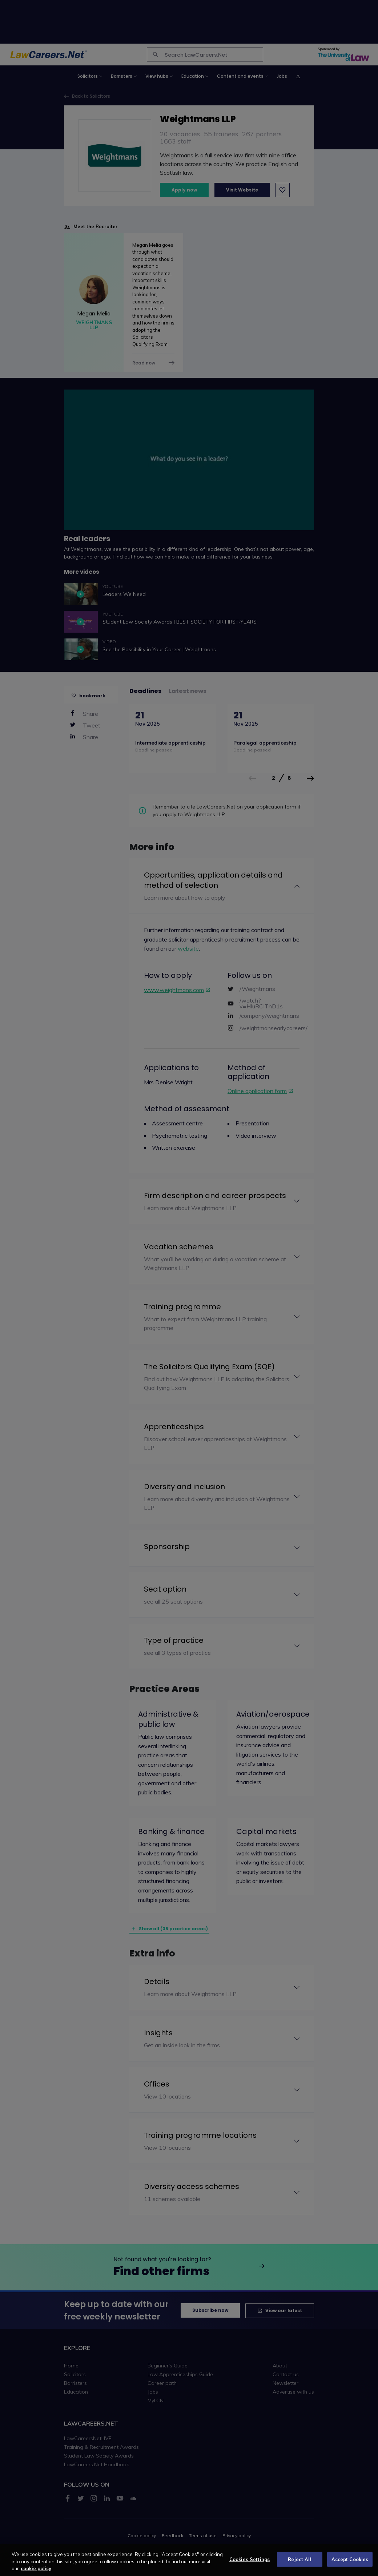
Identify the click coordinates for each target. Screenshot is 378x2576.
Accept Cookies (350, 2565)
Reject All (299, 2565)
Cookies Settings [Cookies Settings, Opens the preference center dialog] (249, 2565)
